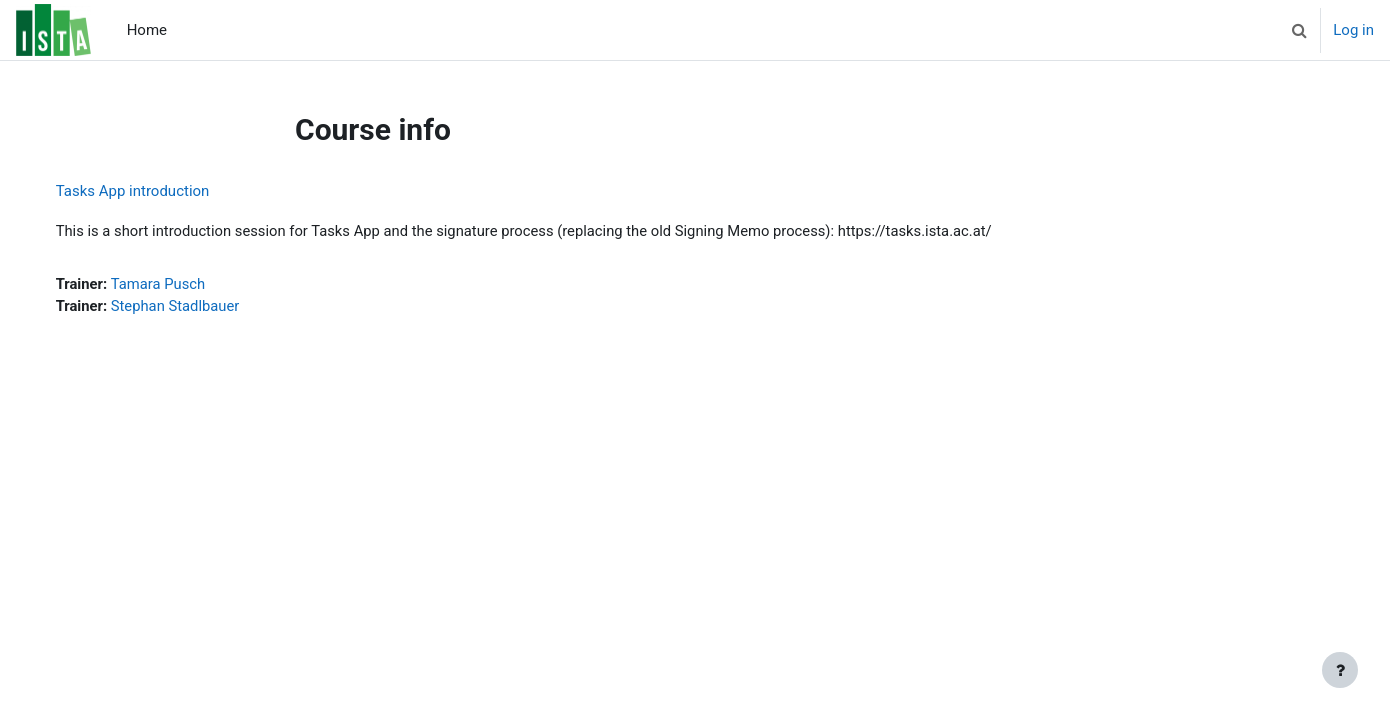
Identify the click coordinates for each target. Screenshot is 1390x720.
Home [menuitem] (147, 30)
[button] (1299, 30)
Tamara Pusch (180, 285)
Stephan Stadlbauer (197, 307)
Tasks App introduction (153, 191)
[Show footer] (1340, 670)
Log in (1353, 30)
